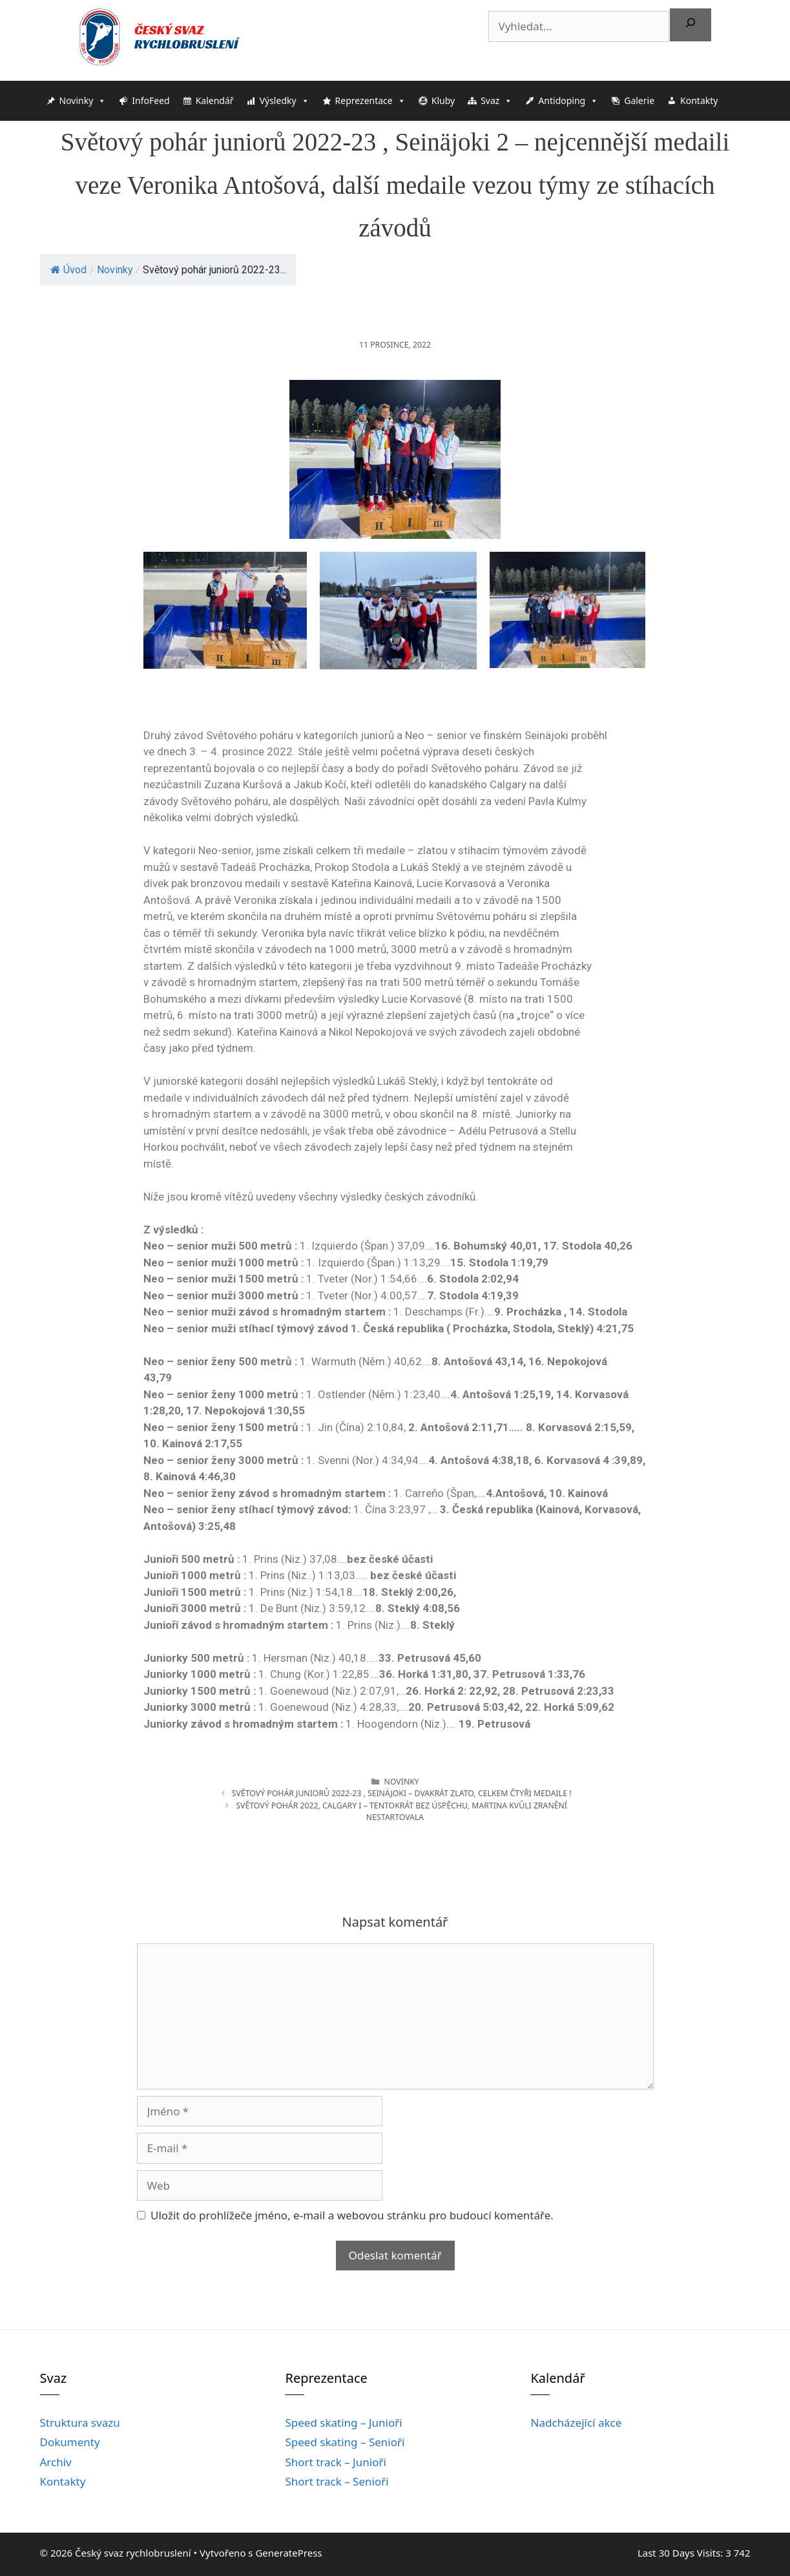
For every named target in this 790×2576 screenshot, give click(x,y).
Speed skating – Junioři (343, 2422)
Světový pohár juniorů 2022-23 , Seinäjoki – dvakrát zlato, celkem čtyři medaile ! (402, 1793)
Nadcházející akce (575, 2422)
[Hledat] (690, 25)
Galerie (639, 100)
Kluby (443, 100)
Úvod (68, 270)
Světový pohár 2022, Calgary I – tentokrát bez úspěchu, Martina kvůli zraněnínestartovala (401, 1811)
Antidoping (568, 100)
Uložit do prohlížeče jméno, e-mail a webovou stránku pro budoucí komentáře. (352, 2215)
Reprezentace (370, 100)
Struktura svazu (80, 2422)
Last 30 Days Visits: (681, 2552)
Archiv (56, 2462)
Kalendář (215, 100)
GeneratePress (288, 2552)
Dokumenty (70, 2442)
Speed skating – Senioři (344, 2442)
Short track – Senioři (336, 2481)
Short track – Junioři (335, 2462)
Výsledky (284, 100)
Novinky (83, 100)
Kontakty (699, 100)
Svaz (496, 100)
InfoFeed (150, 100)
